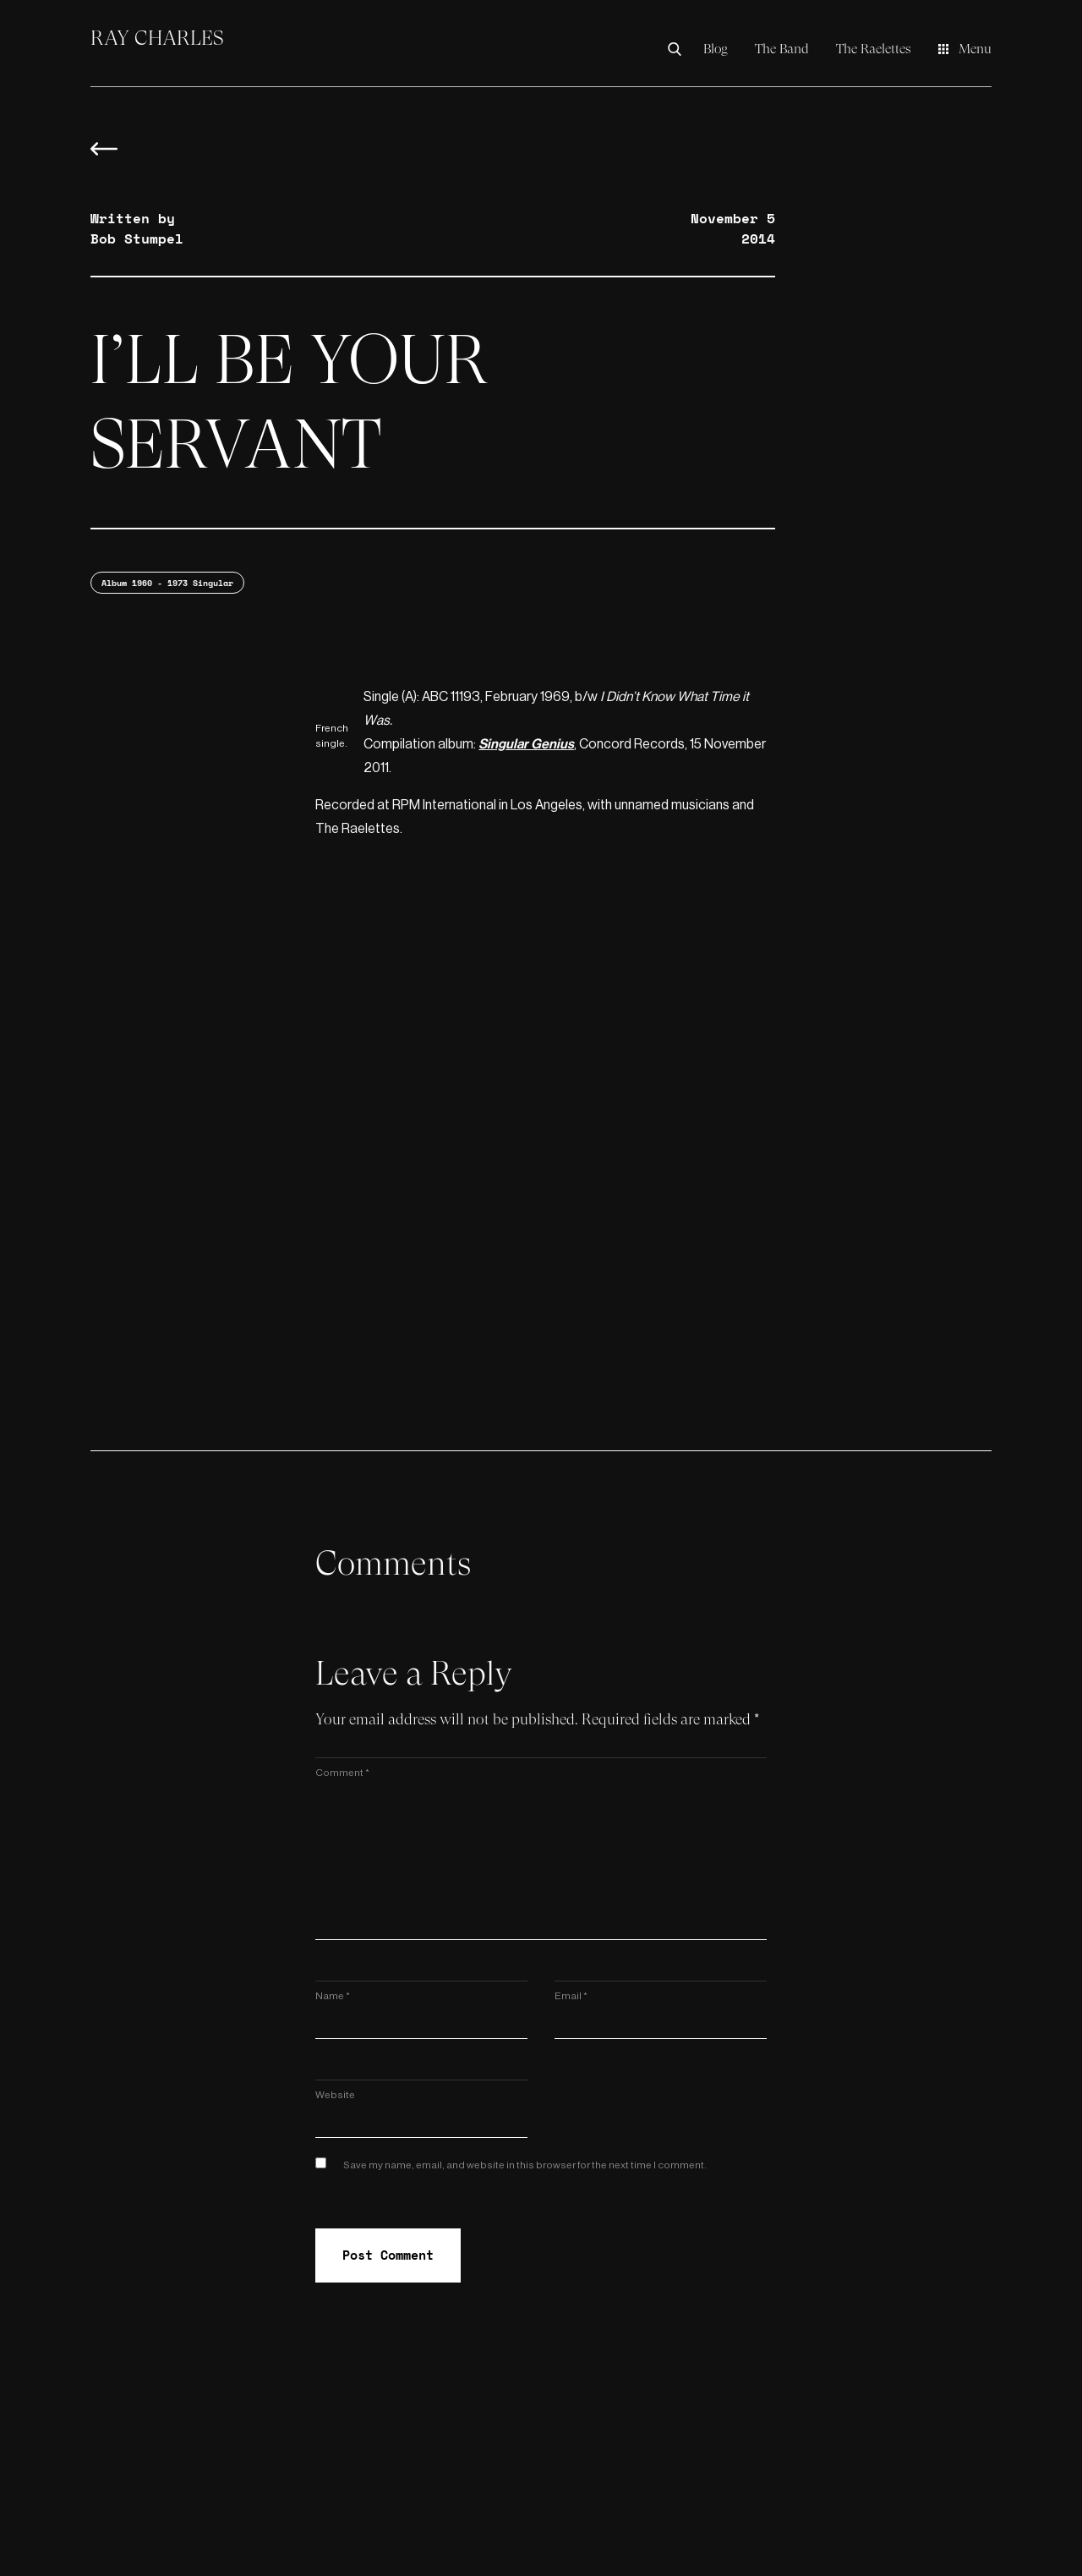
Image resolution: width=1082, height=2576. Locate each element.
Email (571, 1996)
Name (332, 1996)
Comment (342, 1773)
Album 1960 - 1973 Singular (167, 583)
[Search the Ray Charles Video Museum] (679, 49)
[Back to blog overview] (103, 157)
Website (335, 2095)
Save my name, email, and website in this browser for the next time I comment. (525, 2165)
